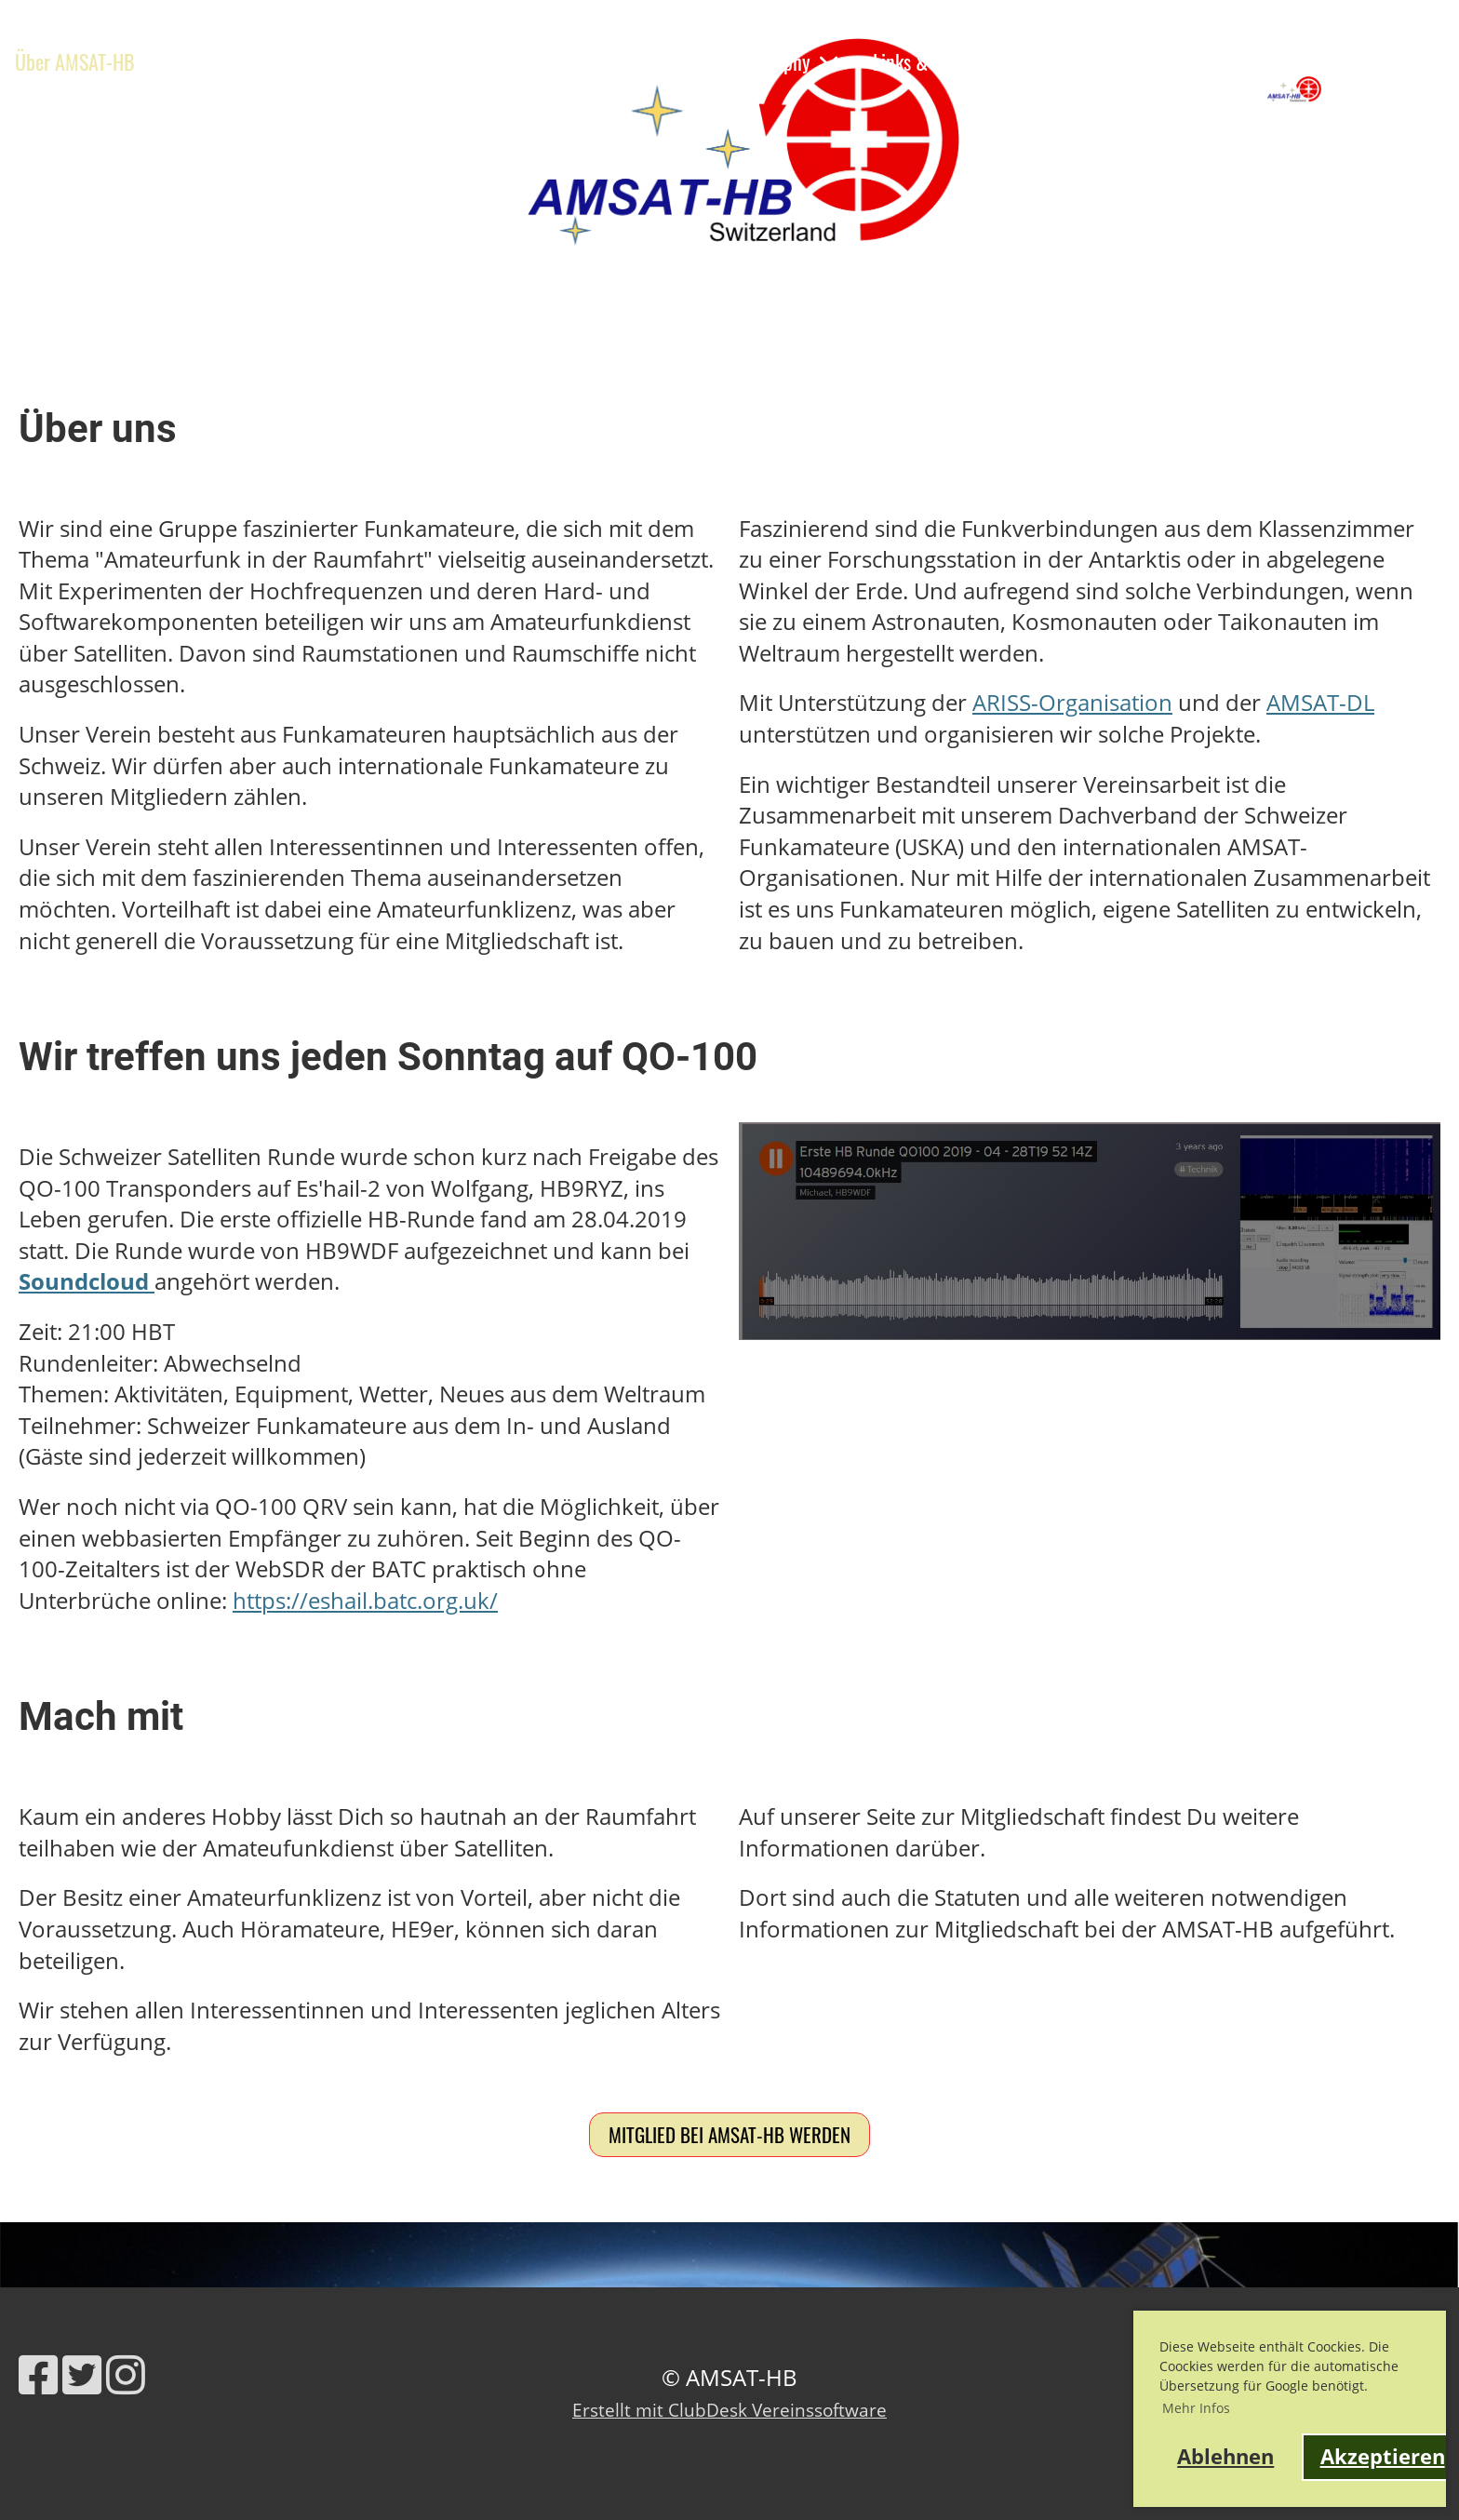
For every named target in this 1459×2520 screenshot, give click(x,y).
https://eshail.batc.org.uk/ (365, 1600)
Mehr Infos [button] (1196, 2408)
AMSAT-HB (1403, 88)
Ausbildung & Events (361, 61)
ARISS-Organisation (1072, 702)
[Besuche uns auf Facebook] (38, 2374)
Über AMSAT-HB (88, 61)
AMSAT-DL (1320, 702)
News (216, 61)
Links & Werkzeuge (943, 61)
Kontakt (1077, 61)
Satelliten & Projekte (576, 61)
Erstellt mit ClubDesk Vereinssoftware (729, 2409)
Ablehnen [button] (1225, 2456)
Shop (33, 107)
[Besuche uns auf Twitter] (81, 2374)
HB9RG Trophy (769, 61)
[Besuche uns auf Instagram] (125, 2374)
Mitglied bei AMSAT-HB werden (729, 2134)
